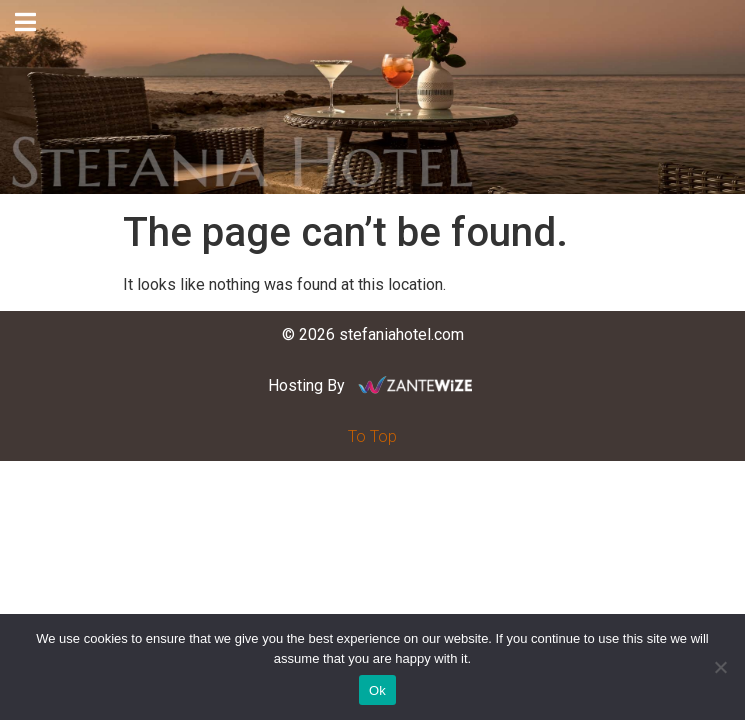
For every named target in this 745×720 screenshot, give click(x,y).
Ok (377, 690)
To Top (372, 436)
